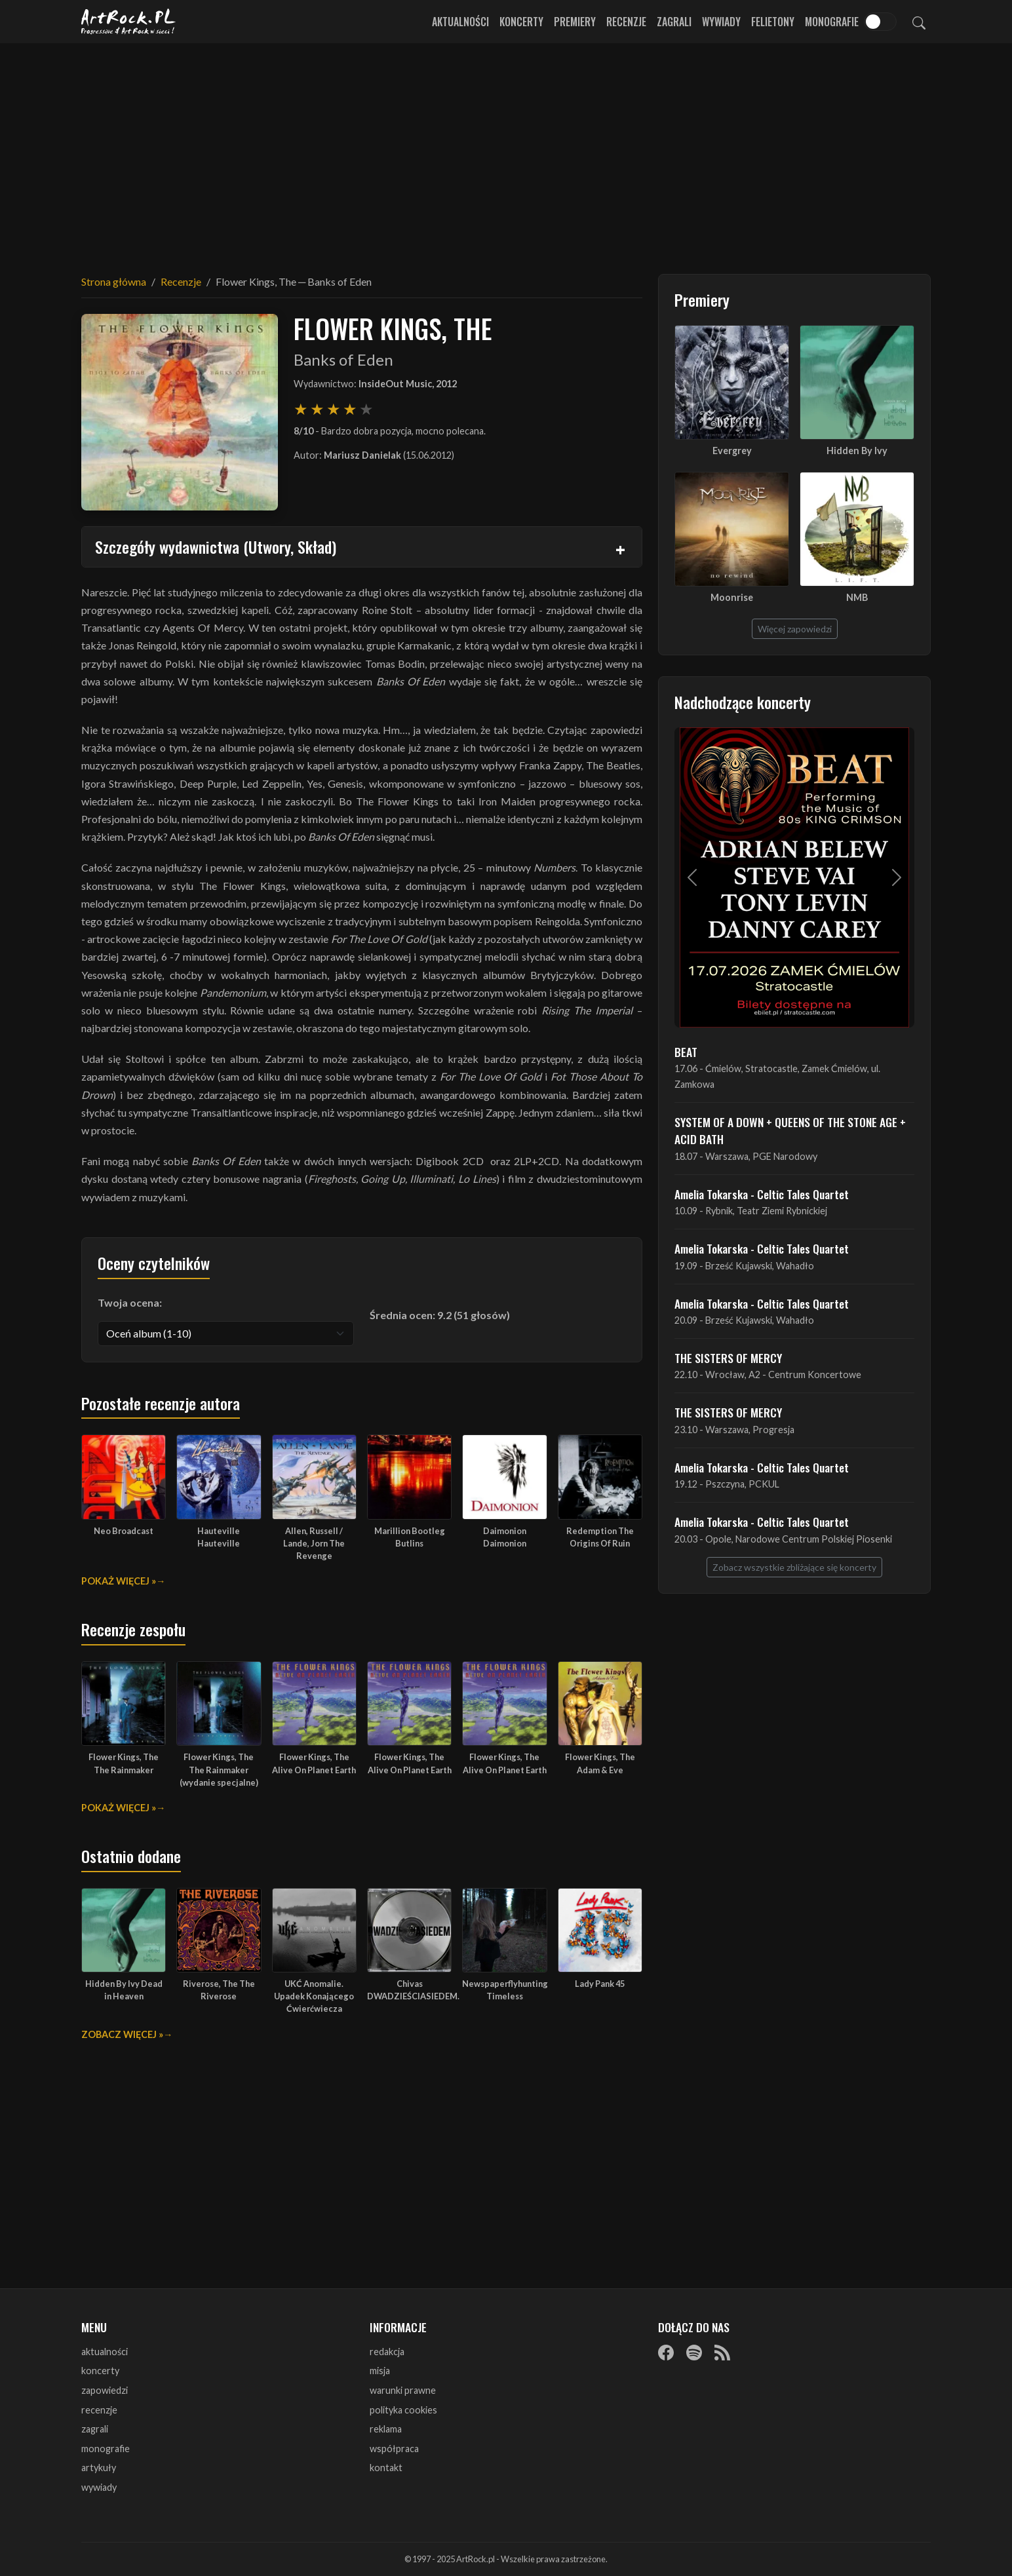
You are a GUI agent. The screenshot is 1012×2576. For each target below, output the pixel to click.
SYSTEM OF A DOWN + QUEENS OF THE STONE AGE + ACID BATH (790, 1130)
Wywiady (721, 21)
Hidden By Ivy (857, 450)
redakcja (387, 2351)
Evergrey (732, 450)
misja (380, 2370)
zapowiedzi (104, 2390)
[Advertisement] (506, 150)
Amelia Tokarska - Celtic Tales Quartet (761, 1193)
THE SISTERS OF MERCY (728, 1357)
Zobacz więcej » (122, 2034)
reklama (386, 2428)
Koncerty (521, 21)
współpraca (394, 2448)
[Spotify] (694, 2352)
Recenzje (626, 21)
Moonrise (731, 597)
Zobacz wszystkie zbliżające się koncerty (794, 1567)
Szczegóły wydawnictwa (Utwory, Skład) (215, 546)
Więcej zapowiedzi (795, 628)
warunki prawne (403, 2390)
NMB (857, 597)
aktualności (104, 2351)
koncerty (100, 2370)
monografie (105, 2448)
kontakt (386, 2467)
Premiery (575, 21)
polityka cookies (403, 2409)
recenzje (99, 2409)
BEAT (685, 1051)
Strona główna (113, 281)
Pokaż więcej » (118, 1580)
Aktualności (460, 21)
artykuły (98, 2467)
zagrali (94, 2428)
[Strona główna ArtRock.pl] (128, 21)
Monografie (832, 21)
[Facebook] (666, 2352)
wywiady (99, 2487)
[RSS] (722, 2352)
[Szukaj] (919, 22)
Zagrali (674, 21)
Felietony (772, 21)
